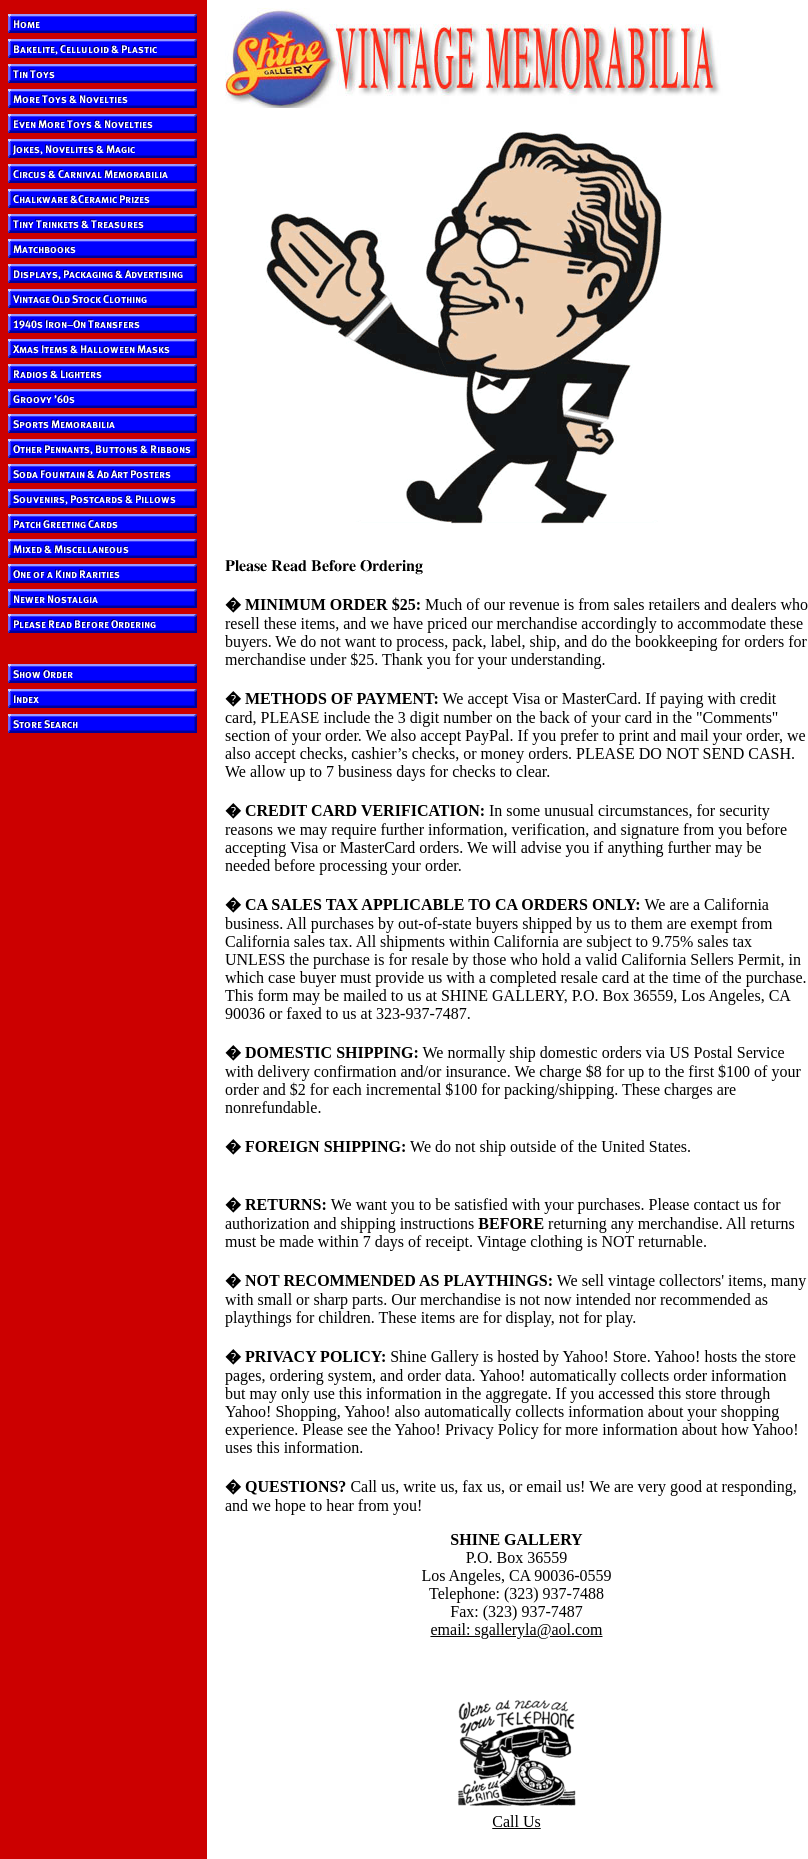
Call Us (516, 1821)
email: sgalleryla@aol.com (516, 1629)
